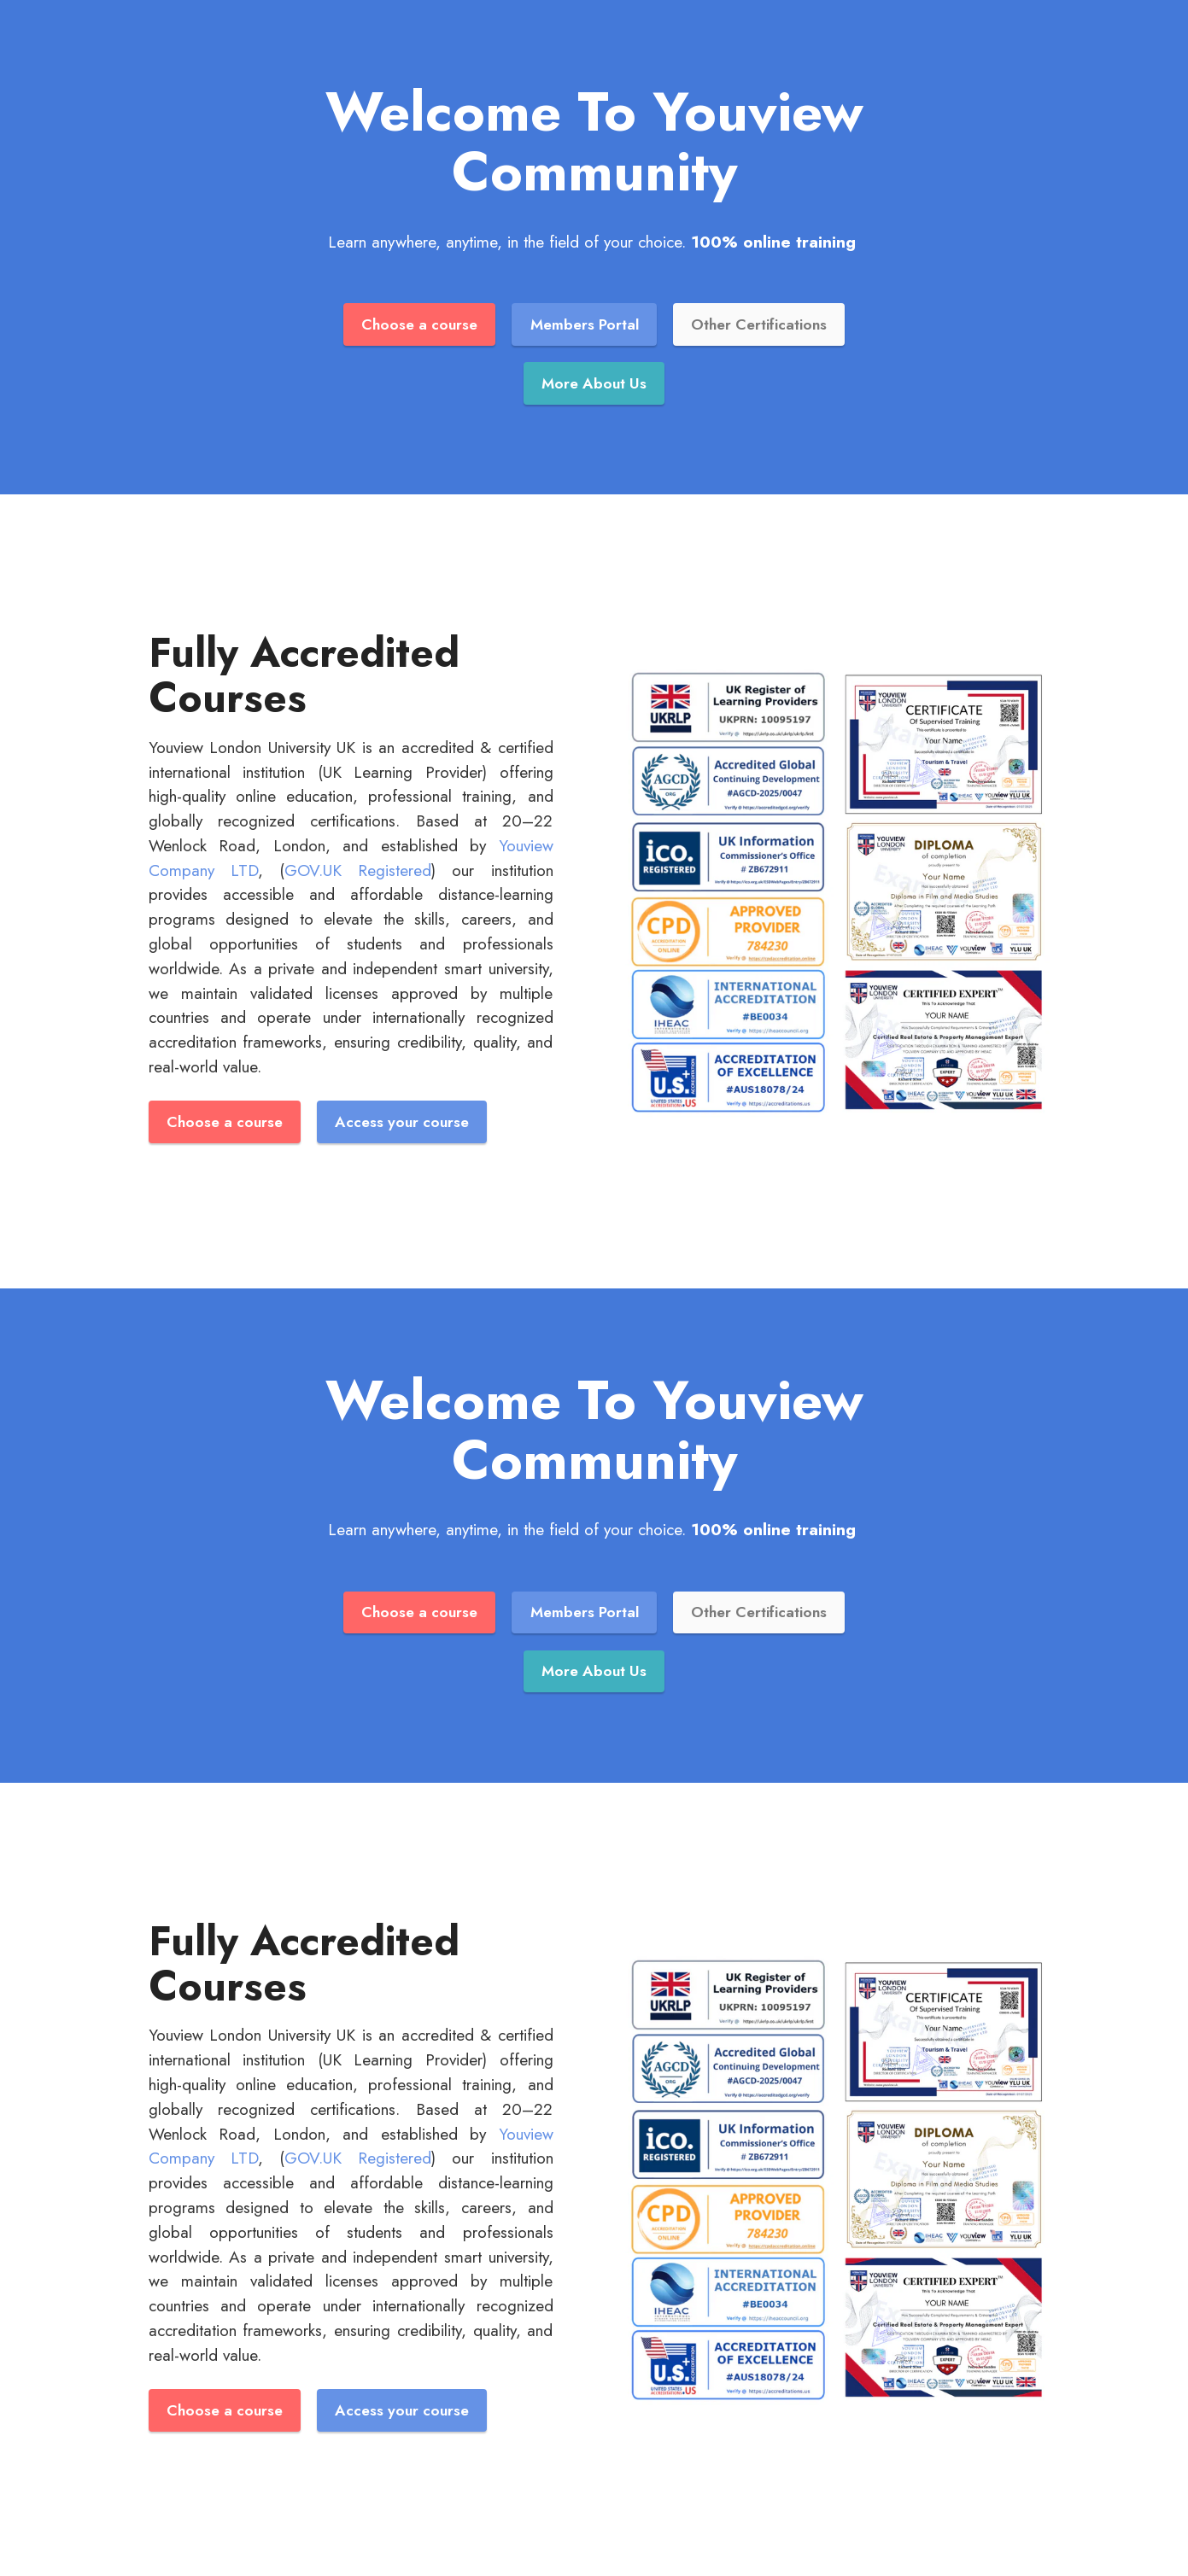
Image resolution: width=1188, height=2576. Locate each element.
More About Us (594, 383)
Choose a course (419, 324)
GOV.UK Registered (357, 870)
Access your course (402, 1122)
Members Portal (584, 324)
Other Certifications (759, 324)
